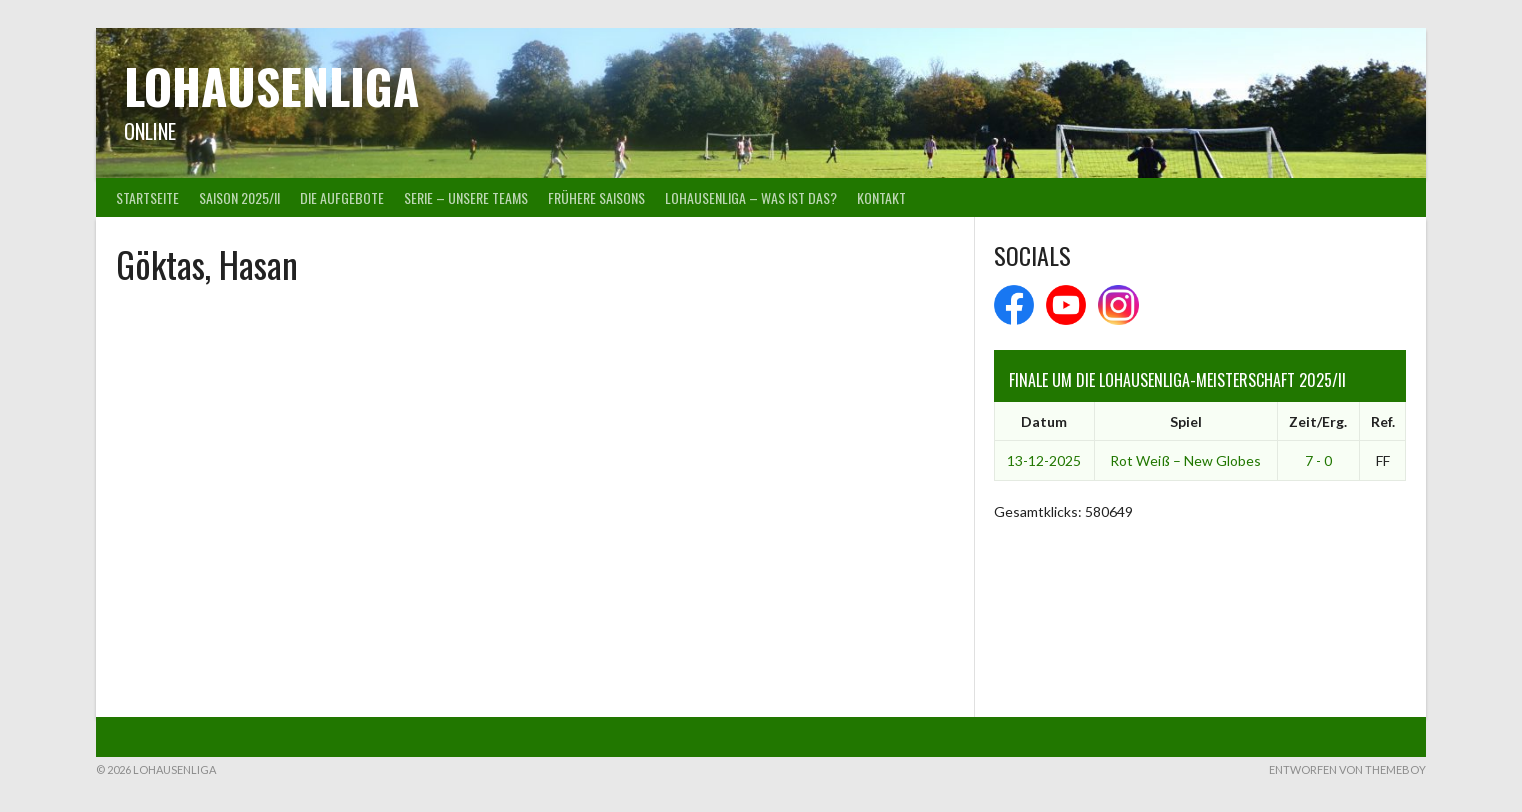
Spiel (1186, 421)
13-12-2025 (1044, 460)
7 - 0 (1318, 460)
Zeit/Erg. (1318, 421)
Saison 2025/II (239, 197)
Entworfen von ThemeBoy (1347, 769)
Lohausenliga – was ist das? (751, 197)
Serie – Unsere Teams (466, 197)
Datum (1044, 421)
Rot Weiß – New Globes (1185, 460)
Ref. (1383, 421)
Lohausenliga (271, 85)
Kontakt (881, 197)
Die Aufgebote (342, 197)
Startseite (147, 197)
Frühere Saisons (596, 197)
